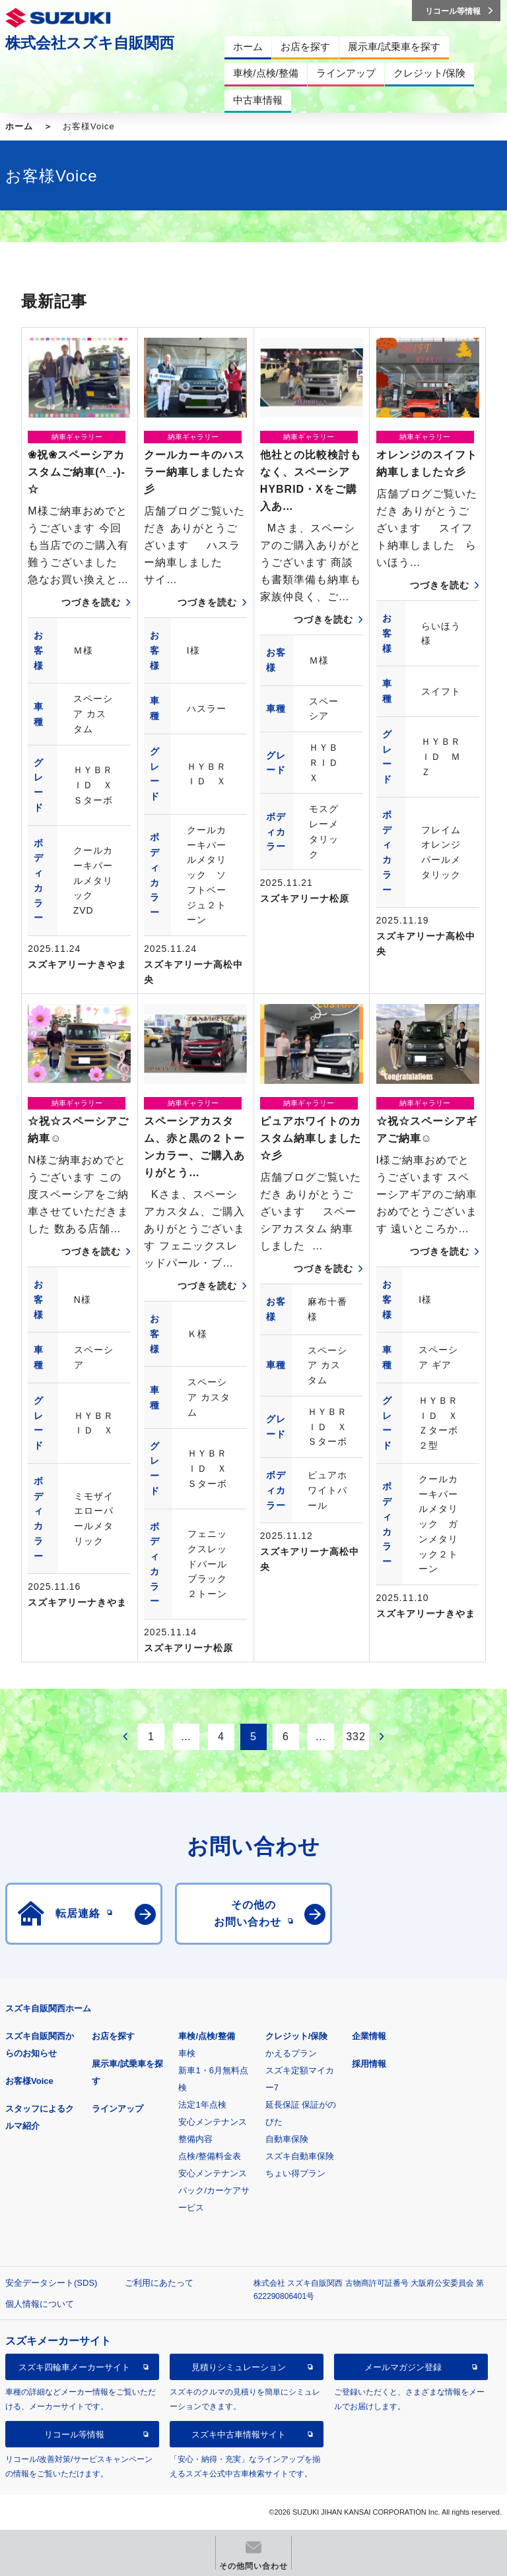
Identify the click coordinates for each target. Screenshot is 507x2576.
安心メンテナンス (212, 2122)
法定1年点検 (202, 2105)
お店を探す (113, 2036)
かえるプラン (291, 2053)
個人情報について (39, 2304)
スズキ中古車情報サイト (238, 2434)
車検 (186, 2053)
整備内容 (195, 2139)
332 (356, 1736)
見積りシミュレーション (238, 2367)
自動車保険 (286, 2139)
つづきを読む (91, 602)
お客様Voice (29, 2081)
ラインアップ (117, 2109)
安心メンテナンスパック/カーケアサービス (214, 2190)
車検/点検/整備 (206, 2036)
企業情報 (369, 2036)
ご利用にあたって (159, 2283)
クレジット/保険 (296, 2036)
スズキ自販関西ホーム (48, 2008)
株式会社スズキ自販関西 (89, 42)
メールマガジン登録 (403, 2367)
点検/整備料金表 (209, 2156)
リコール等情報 (74, 2434)
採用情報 (369, 2064)
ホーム (19, 126)
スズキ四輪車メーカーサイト (74, 2367)
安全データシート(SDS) (51, 2283)
